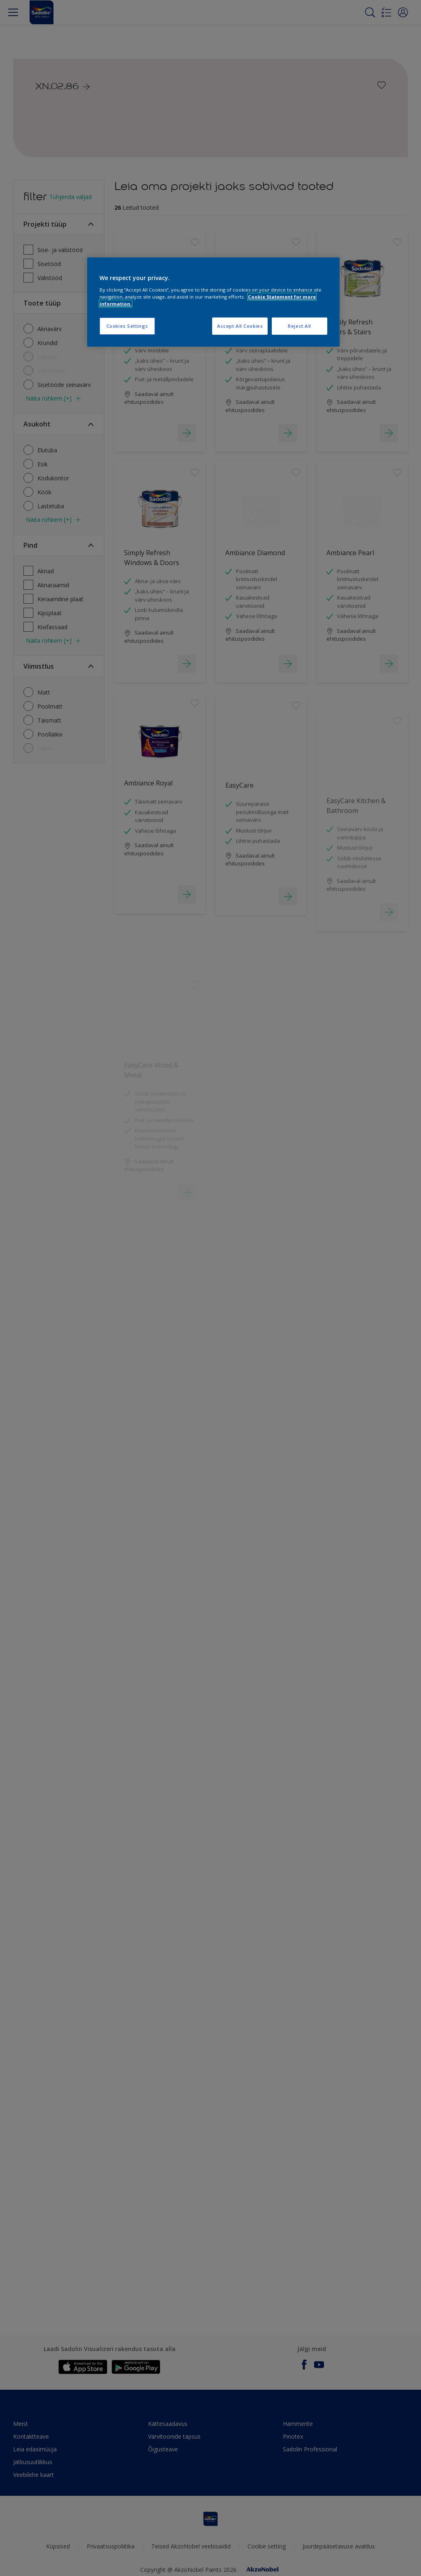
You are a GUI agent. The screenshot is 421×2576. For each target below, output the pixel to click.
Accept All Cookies (240, 326)
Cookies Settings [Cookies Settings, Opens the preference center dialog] (127, 326)
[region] (213, 302)
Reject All (299, 326)
